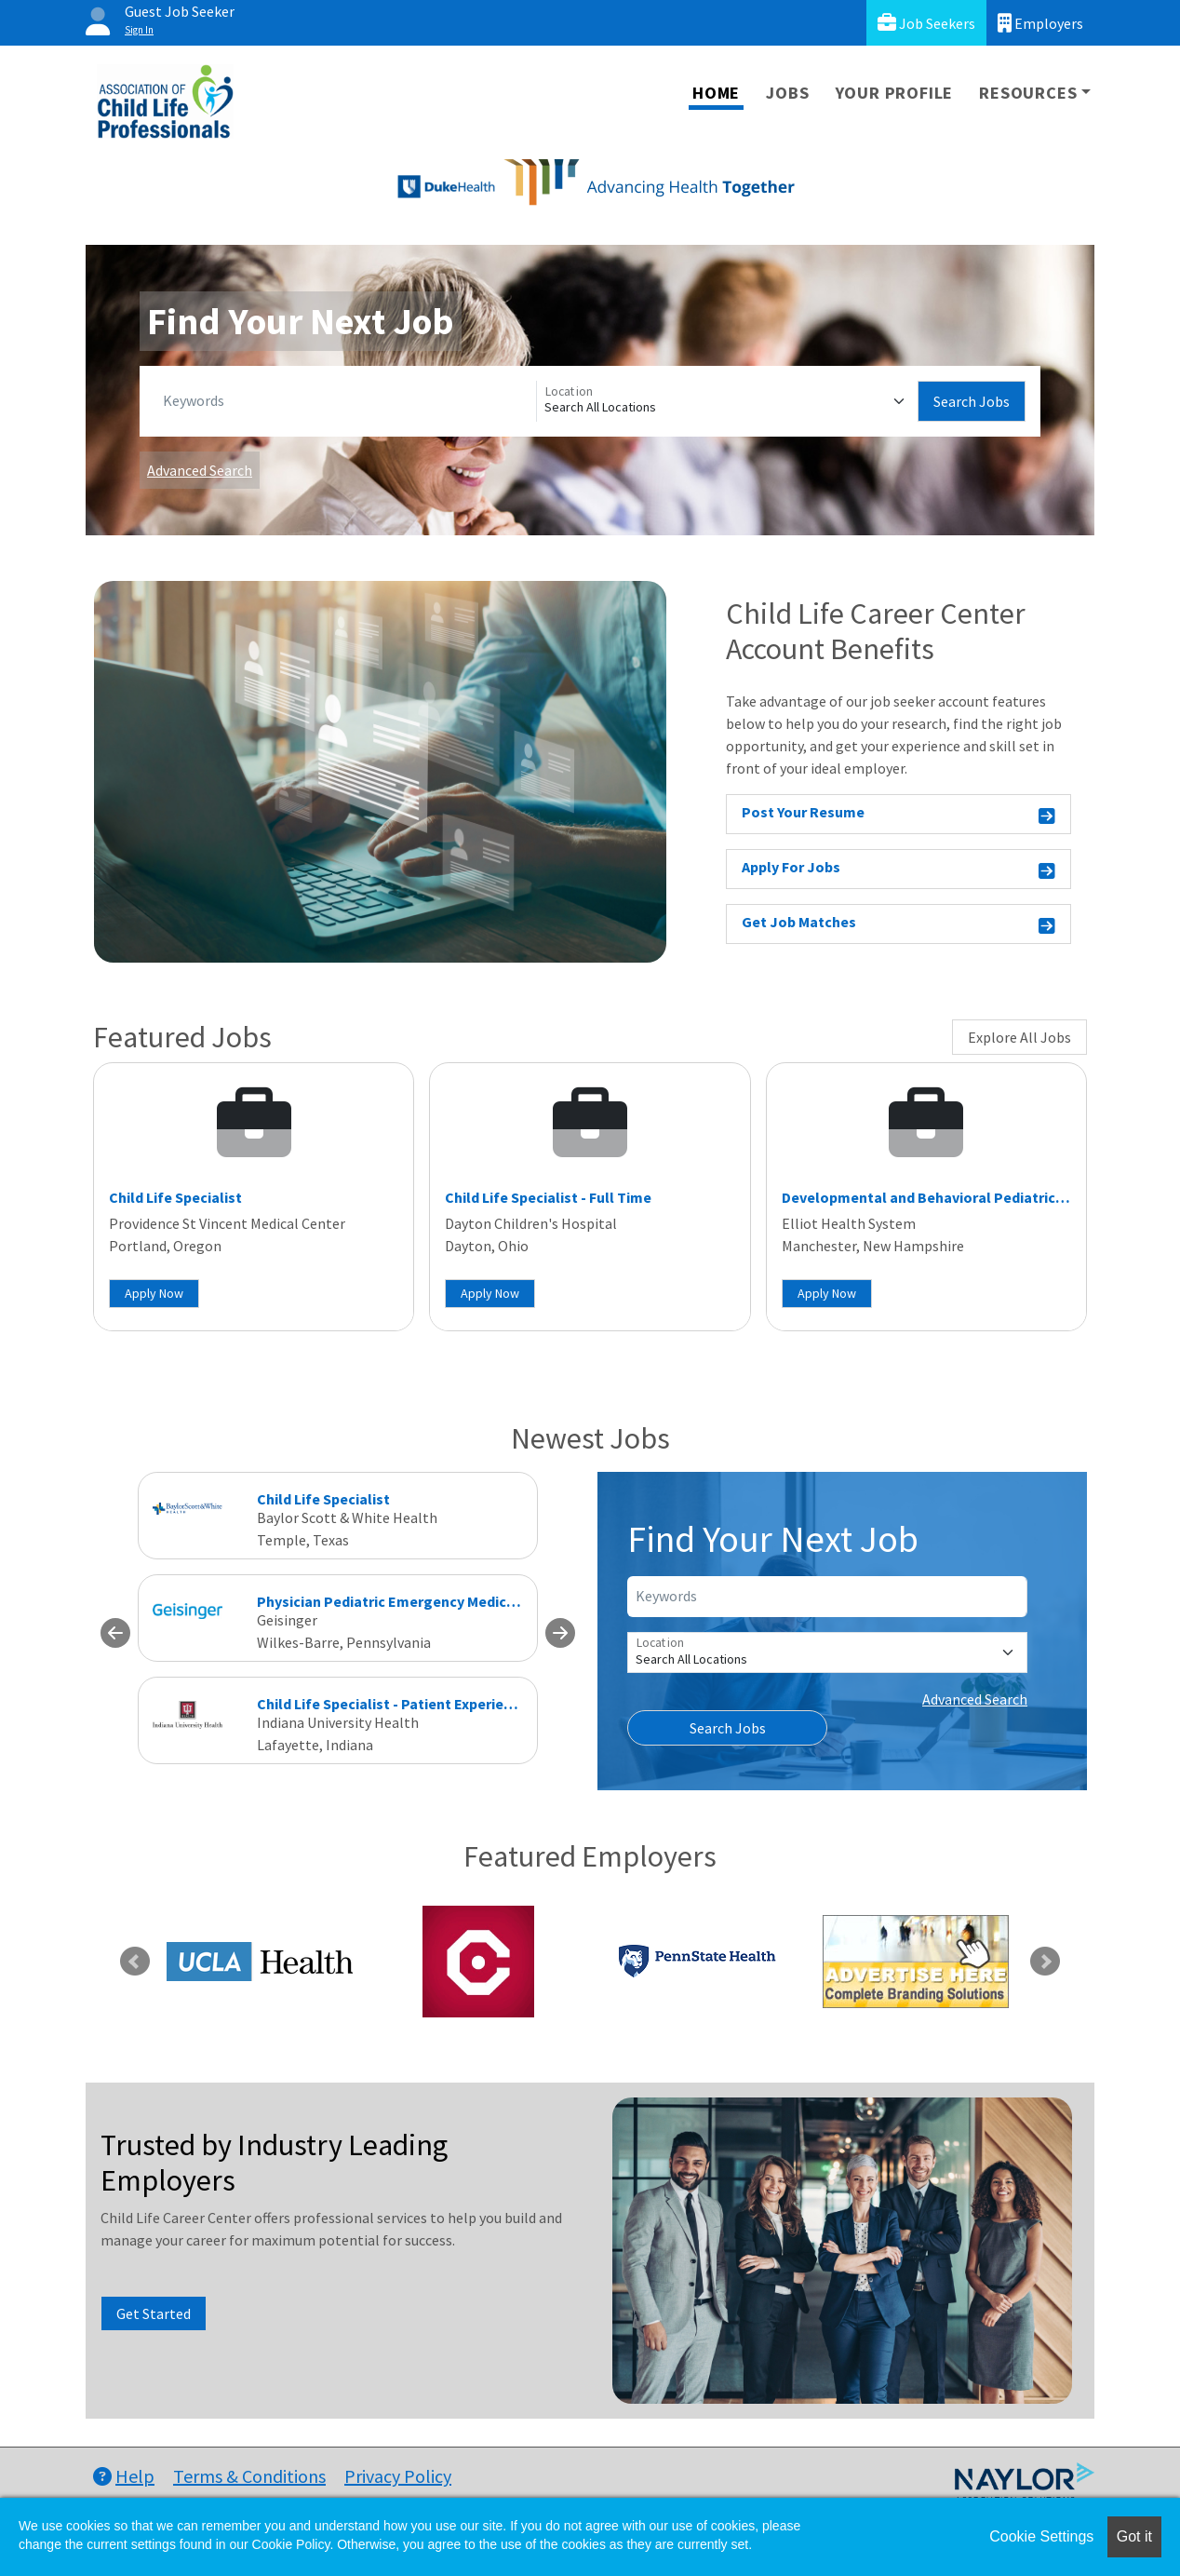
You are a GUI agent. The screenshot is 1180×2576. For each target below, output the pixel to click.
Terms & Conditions (249, 2476)
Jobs (787, 92)
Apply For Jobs (898, 870)
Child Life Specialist (175, 1197)
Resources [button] (1028, 92)
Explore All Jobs (1019, 1037)
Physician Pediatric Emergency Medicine (392, 1601)
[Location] (727, 401)
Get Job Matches (898, 924)
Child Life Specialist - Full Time (548, 1197)
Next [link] (1045, 1961)
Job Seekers (926, 22)
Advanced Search (199, 470)
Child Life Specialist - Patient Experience (392, 1703)
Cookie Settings (1041, 2536)
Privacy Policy (397, 2476)
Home (716, 92)
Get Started (153, 2313)
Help (123, 2476)
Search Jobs (971, 401)
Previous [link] (135, 1961)
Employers (1040, 22)
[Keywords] (345, 401)
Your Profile (895, 92)
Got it (1134, 2536)
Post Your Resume (898, 815)
